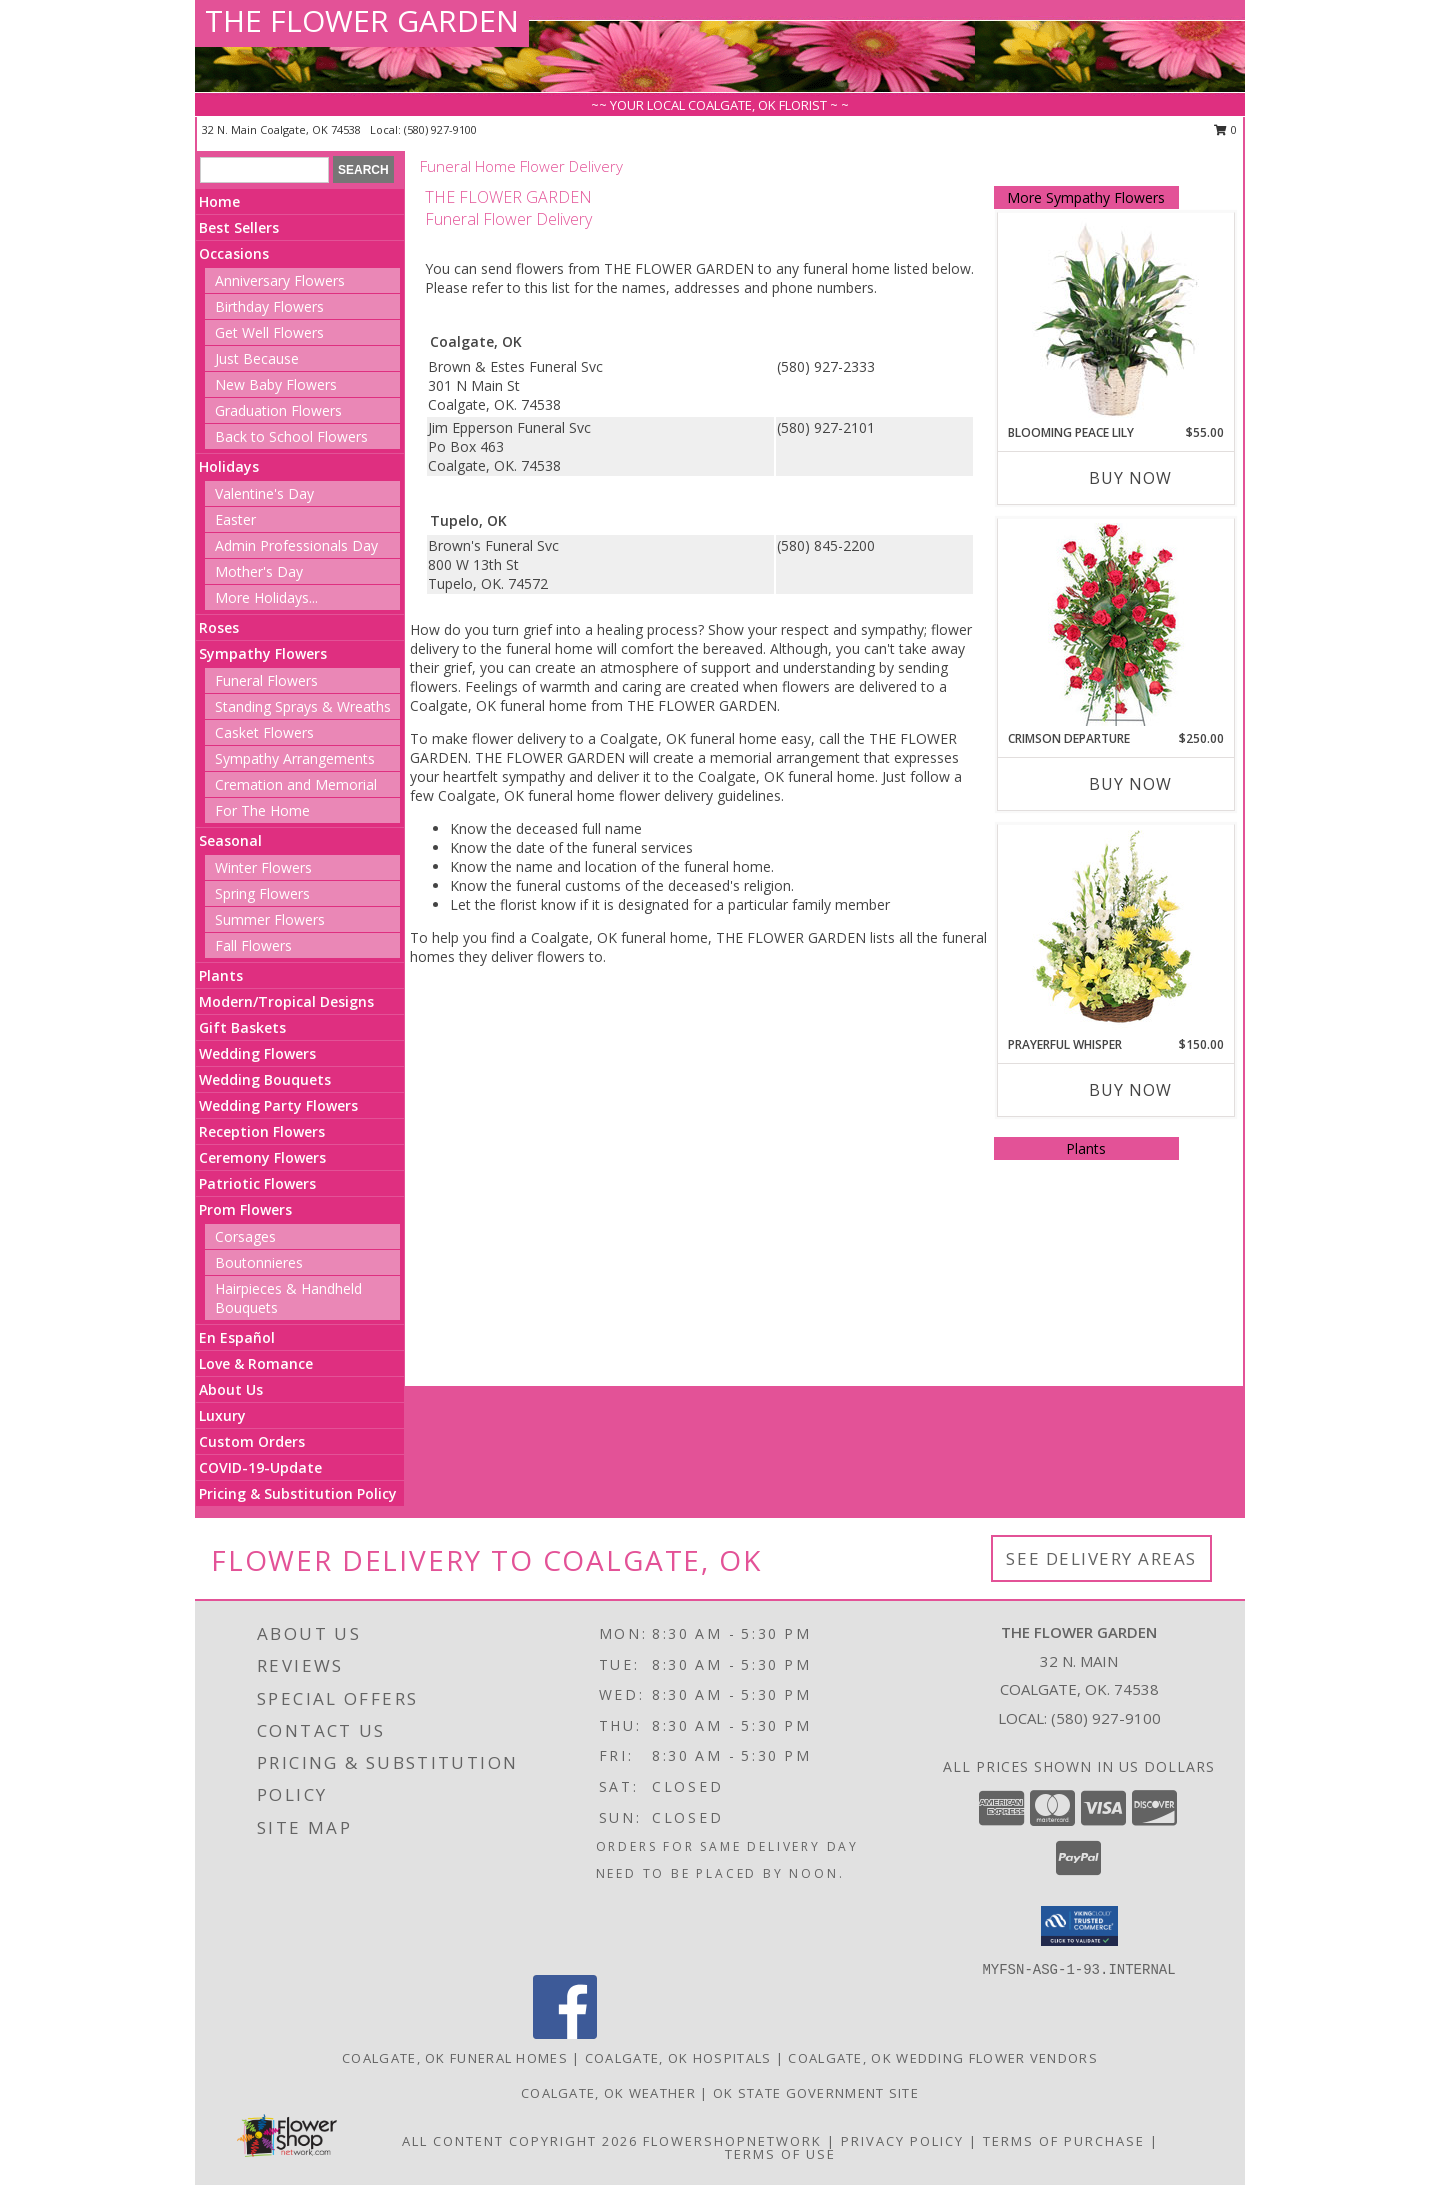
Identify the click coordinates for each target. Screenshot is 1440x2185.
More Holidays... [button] (266, 597)
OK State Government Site (816, 2093)
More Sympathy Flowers (1086, 197)
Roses (219, 627)
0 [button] (1225, 129)
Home (219, 201)
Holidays (229, 466)
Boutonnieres (259, 1262)
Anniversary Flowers (280, 280)
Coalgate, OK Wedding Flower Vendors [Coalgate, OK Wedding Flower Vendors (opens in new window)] (943, 2058)
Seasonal (230, 840)
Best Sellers (239, 227)
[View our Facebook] (565, 2033)
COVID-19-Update (260, 1467)
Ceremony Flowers (262, 1157)
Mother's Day (259, 571)
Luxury (222, 1415)
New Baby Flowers (276, 384)
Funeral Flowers (266, 680)
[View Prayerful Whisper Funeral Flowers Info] (1115, 931)
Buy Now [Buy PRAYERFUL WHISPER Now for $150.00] (1130, 1090)
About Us (231, 1389)
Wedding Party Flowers (278, 1105)
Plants (221, 975)
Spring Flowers (262, 893)
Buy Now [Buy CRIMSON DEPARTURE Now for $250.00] (1130, 784)
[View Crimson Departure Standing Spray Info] (1115, 624)
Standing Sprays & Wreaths (303, 706)
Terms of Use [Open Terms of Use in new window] (780, 2154)
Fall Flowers (253, 945)
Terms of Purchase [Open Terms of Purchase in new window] (1064, 2141)
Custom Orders (252, 1441)
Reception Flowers (262, 1131)
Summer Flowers (270, 919)
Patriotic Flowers (257, 1183)
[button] (1079, 1926)
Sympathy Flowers (263, 653)
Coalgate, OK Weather (608, 2093)
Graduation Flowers (278, 410)
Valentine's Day (264, 493)
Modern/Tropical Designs (286, 1001)
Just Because (257, 358)
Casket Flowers (264, 732)
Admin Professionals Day (296, 545)
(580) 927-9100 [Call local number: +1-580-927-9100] (440, 129)
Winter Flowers (263, 867)
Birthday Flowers (269, 306)
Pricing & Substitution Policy (298, 1493)
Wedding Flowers (257, 1053)
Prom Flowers (245, 1209)
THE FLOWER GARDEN (362, 20)
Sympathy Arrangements (295, 758)
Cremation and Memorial (296, 784)
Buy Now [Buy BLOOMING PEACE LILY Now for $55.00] (1130, 478)
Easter (235, 519)
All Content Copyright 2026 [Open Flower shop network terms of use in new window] (520, 2141)
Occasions (234, 253)
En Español (237, 1337)
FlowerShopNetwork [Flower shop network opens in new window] (732, 2141)
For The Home (262, 810)
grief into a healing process (610, 629)
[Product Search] (264, 170)
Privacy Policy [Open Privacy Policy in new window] (902, 2141)
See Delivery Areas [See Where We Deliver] (1101, 1558)
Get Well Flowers (269, 332)
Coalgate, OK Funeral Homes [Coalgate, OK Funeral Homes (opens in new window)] (455, 2058)
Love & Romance (256, 1363)
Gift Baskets (242, 1027)
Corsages (245, 1236)
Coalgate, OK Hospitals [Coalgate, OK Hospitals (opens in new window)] (678, 2058)
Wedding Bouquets (265, 1079)
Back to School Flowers (291, 436)
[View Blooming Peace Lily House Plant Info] (1115, 319)
